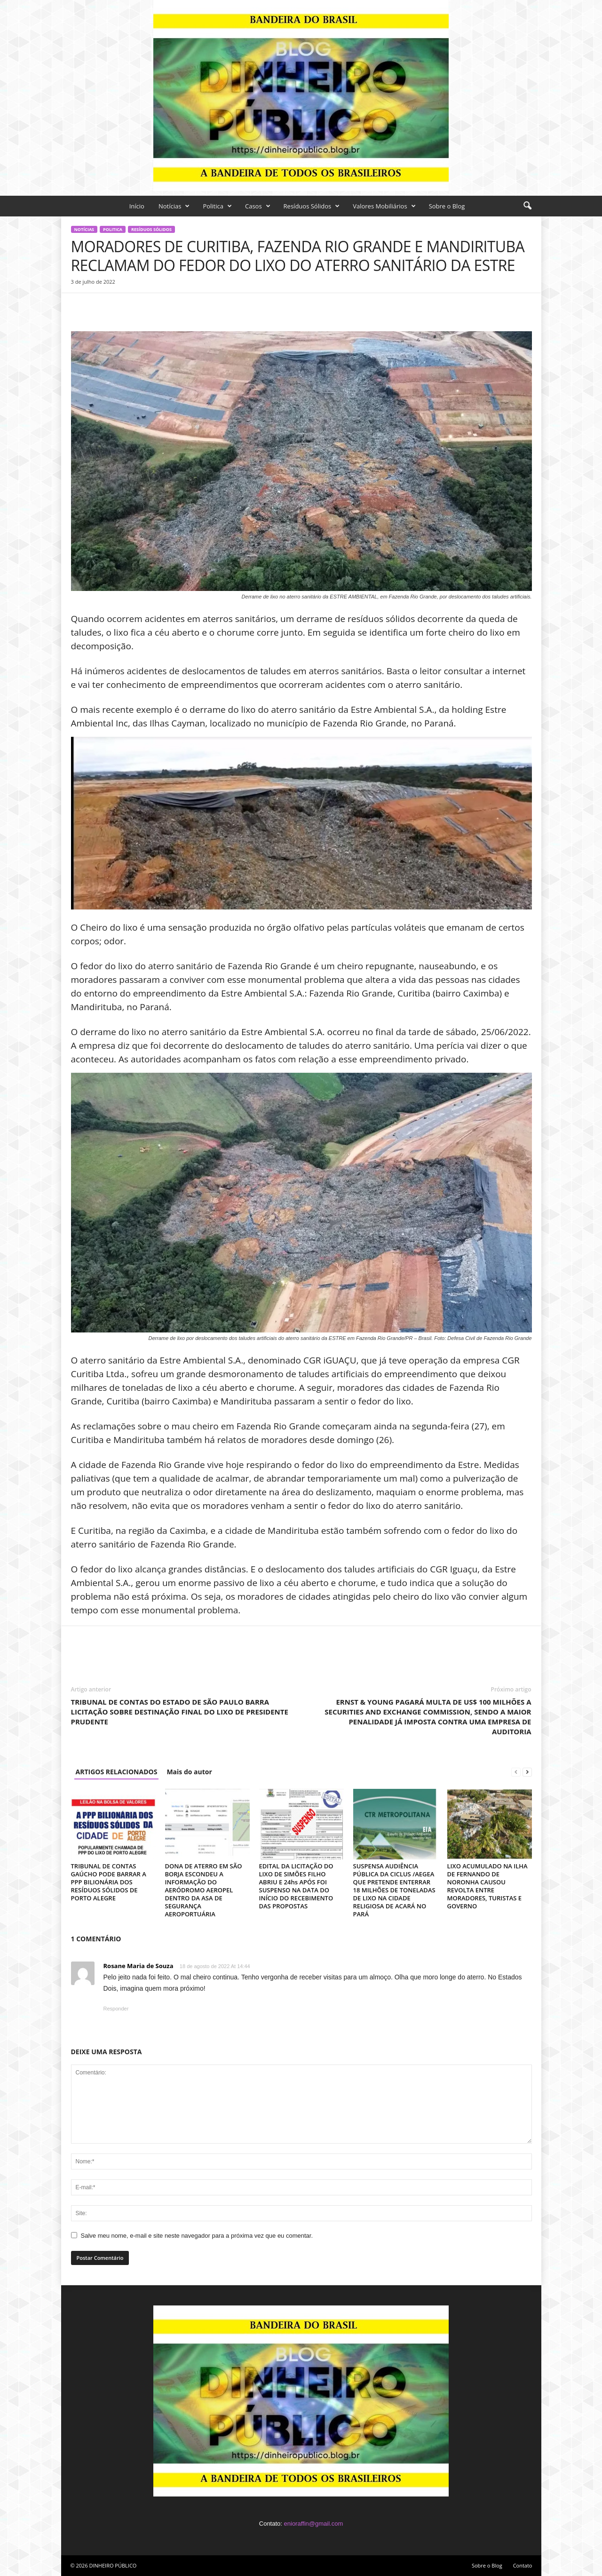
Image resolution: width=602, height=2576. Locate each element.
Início (136, 206)
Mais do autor (189, 1771)
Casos (257, 206)
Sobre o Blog (447, 206)
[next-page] (527, 1772)
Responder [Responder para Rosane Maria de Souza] (116, 2008)
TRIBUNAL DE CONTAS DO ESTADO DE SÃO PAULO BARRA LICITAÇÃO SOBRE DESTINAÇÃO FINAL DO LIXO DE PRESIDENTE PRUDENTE (179, 1711)
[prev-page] (516, 1772)
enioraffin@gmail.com (313, 2523)
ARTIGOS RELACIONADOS (117, 1771)
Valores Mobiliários (384, 206)
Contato (522, 2565)
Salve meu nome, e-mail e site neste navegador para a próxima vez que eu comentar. (197, 2235)
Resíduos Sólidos (312, 206)
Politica (217, 206)
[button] (527, 206)
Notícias (174, 206)
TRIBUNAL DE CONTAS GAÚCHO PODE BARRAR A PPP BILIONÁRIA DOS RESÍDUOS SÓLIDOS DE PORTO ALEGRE (108, 1882)
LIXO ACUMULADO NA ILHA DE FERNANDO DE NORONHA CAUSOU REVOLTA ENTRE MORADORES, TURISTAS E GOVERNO (487, 1886)
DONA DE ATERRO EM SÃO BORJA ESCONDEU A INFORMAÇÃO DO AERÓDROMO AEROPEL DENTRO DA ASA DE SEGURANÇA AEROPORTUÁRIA (203, 1890)
